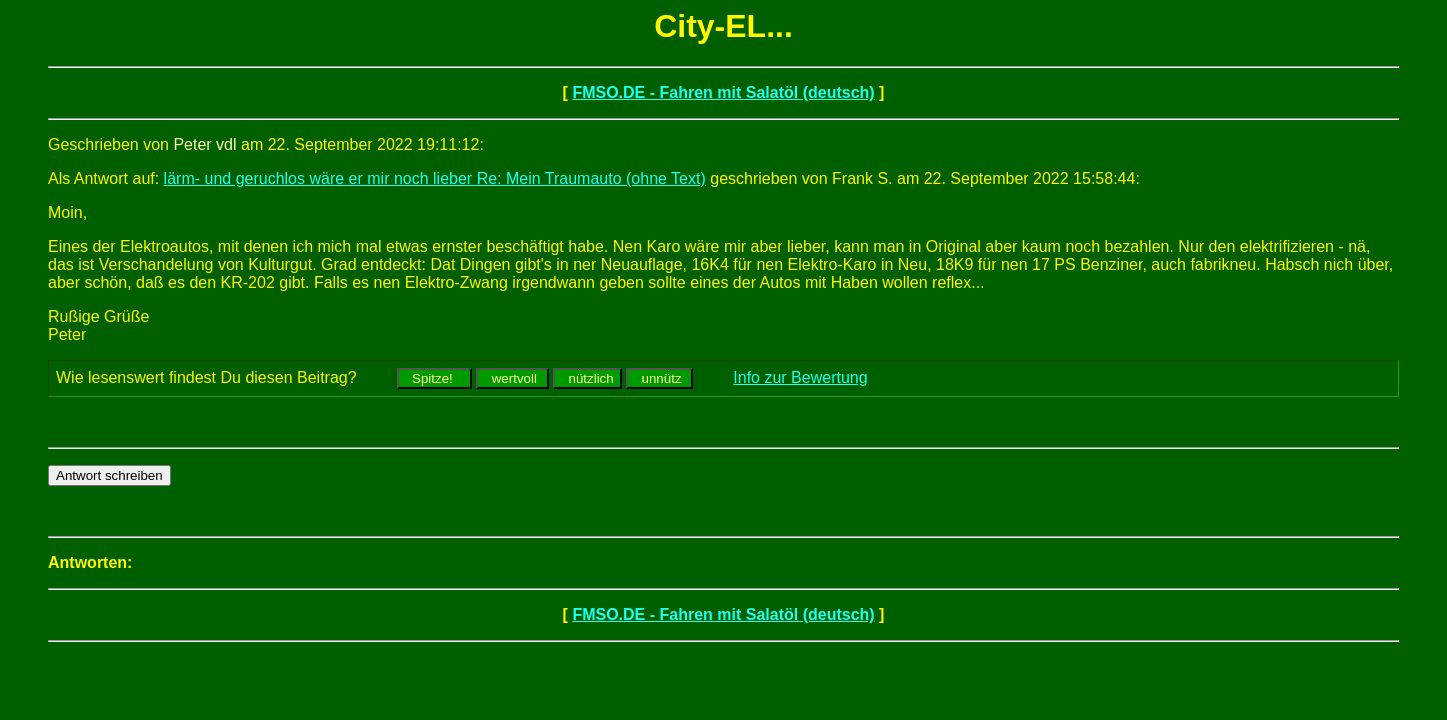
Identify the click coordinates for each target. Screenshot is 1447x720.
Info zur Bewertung (800, 377)
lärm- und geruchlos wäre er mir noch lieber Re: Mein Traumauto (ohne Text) (435, 178)
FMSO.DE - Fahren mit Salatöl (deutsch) (723, 92)
